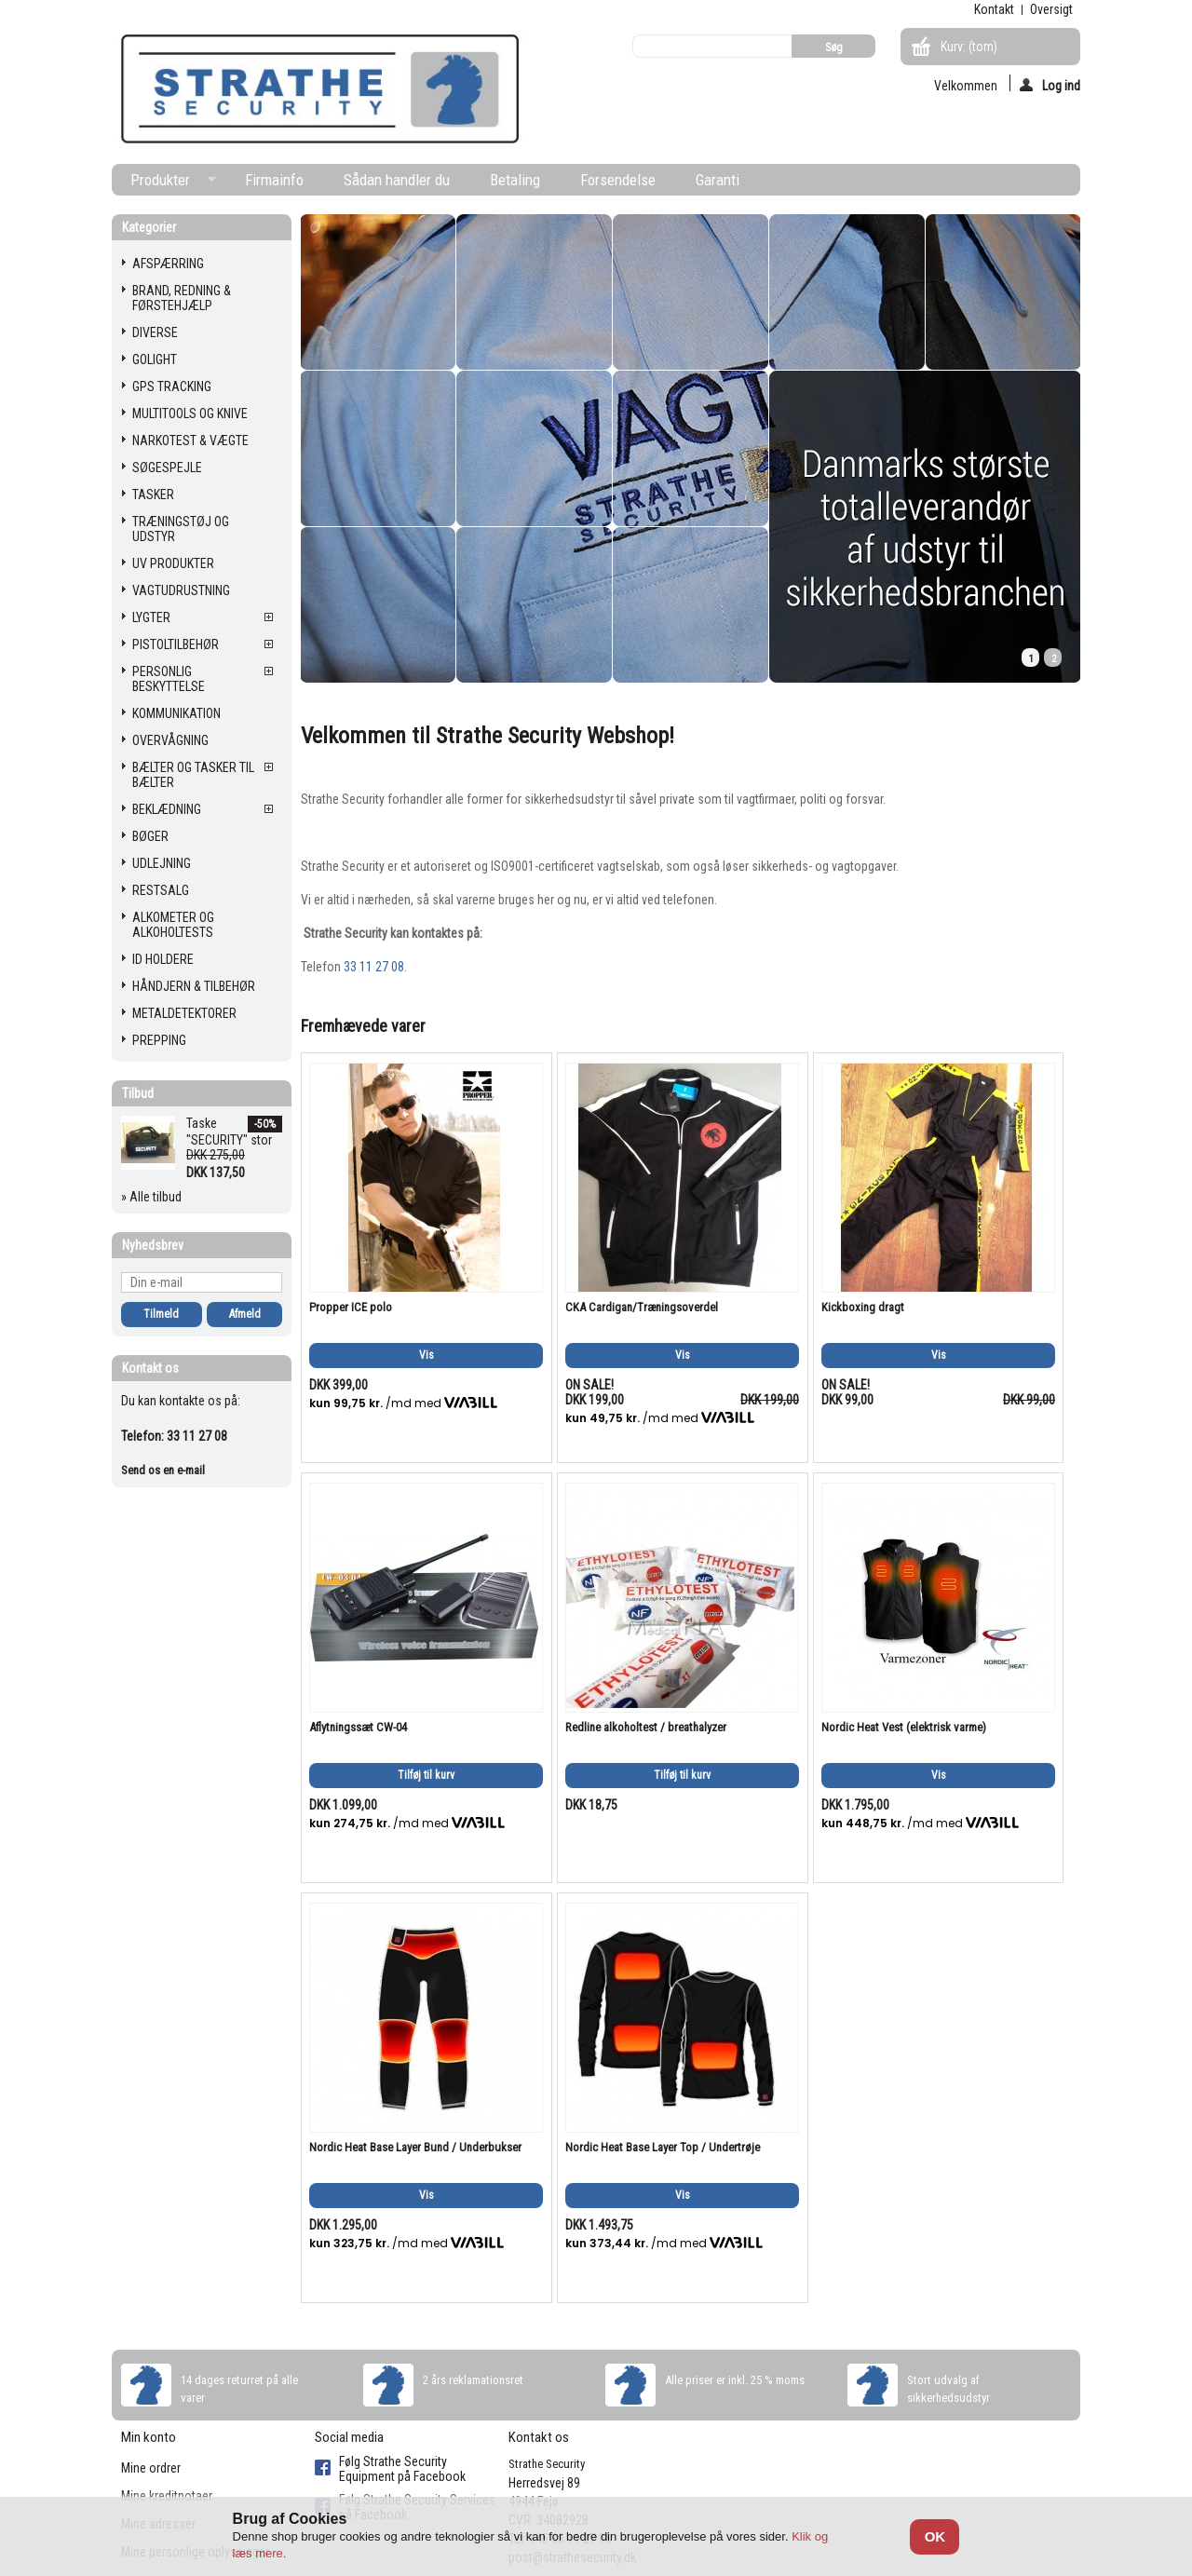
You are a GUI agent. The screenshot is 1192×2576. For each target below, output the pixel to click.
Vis (426, 1355)
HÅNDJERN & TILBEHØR (193, 986)
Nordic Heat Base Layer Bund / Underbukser (415, 2147)
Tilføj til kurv (426, 1775)
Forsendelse (618, 179)
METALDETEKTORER (184, 1013)
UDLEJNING (161, 863)
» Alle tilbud (151, 1196)
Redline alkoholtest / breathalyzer (645, 1727)
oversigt (1051, 9)
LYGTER (151, 617)
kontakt (994, 9)
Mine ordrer (151, 2468)
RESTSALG (160, 890)
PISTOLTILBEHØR (175, 644)
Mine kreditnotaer (166, 2495)
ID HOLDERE (163, 959)
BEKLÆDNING (166, 809)
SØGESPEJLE (167, 467)
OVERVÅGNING (170, 740)
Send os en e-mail (163, 1470)
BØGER (150, 836)
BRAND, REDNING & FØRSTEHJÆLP (181, 298)
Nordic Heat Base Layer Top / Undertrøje (662, 2147)
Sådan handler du (397, 179)
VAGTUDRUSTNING (181, 590)
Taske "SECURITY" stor (229, 1131)
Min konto (148, 2437)
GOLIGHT (154, 359)
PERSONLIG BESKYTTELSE (168, 679)
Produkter (164, 183)
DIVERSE (155, 332)
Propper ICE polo (350, 1307)
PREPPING (159, 1040)
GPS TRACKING (171, 386)
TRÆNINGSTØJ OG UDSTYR (180, 529)
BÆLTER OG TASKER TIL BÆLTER (193, 775)
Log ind (1050, 84)
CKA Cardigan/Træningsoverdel (641, 1307)
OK (935, 2536)
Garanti (717, 179)
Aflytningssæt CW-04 (358, 1727)
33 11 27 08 (374, 966)
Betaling (515, 179)
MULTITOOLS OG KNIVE (190, 413)
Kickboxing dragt (862, 1307)
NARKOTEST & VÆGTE (190, 440)
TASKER (153, 494)
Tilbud (138, 1093)
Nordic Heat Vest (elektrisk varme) (903, 1727)
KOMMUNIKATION (176, 713)
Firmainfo (274, 179)
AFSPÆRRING (168, 263)
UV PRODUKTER (173, 563)
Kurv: (969, 46)
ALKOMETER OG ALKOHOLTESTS (173, 925)
